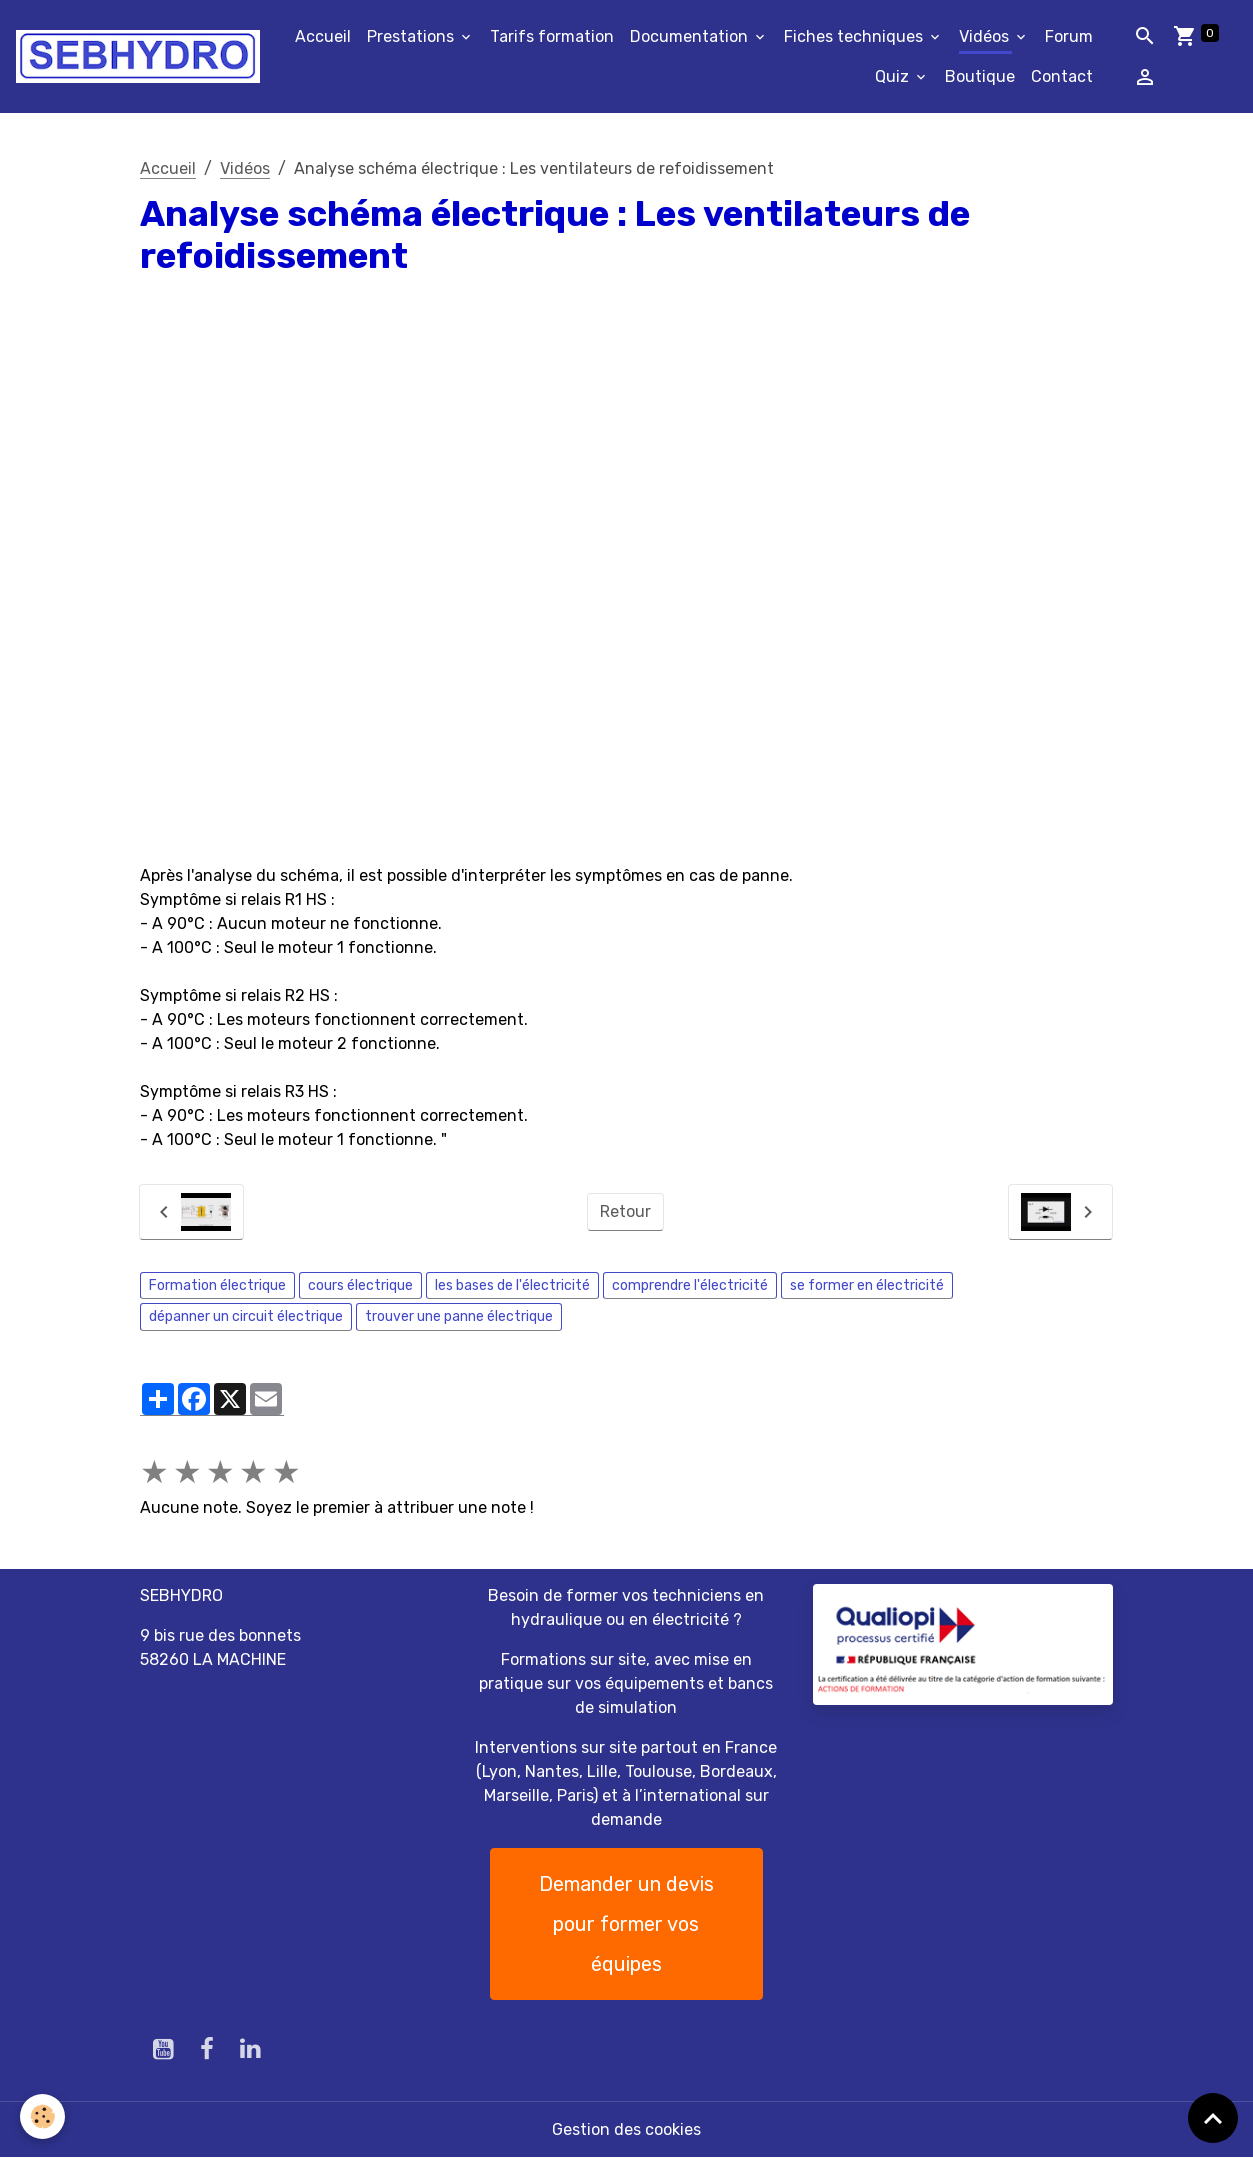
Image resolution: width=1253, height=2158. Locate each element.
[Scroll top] (1213, 2118)
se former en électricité (867, 1285)
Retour (625, 1211)
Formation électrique (217, 1285)
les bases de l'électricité (512, 1285)
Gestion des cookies (626, 2129)
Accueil (323, 36)
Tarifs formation (552, 36)
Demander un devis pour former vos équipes (626, 1924)
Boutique (980, 76)
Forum (1069, 36)
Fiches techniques (855, 36)
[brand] (138, 57)
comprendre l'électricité (690, 1285)
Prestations (412, 36)
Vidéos (986, 36)
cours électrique (360, 1285)
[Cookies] (42, 2116)
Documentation (691, 36)
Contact (1062, 76)
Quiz (894, 76)
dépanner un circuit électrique (246, 1316)
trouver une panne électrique (459, 1316)
